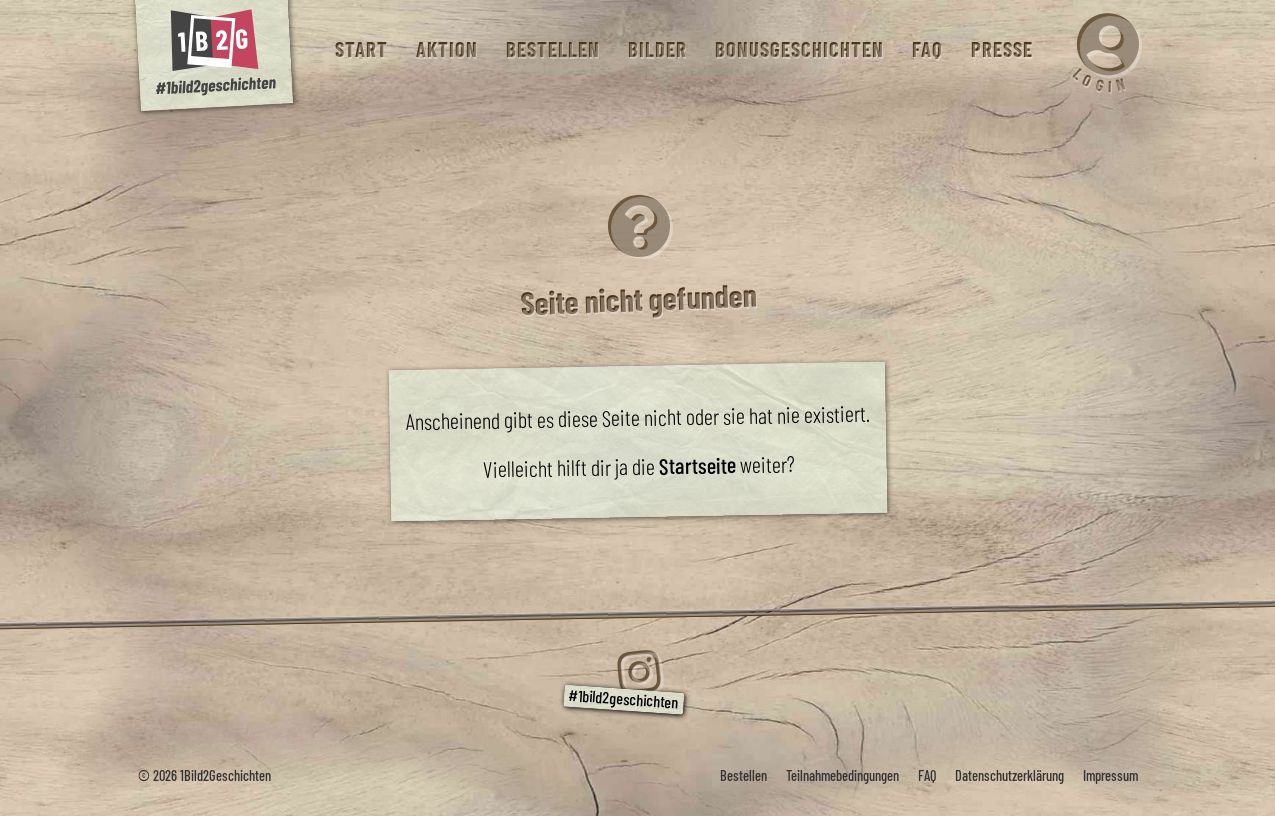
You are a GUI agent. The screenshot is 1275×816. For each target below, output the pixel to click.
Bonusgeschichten (798, 49)
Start (360, 49)
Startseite (696, 464)
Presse (1001, 49)
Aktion (446, 49)
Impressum (1110, 775)
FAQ (926, 49)
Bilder (656, 49)
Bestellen (552, 49)
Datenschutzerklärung (1009, 775)
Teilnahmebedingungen (842, 775)
